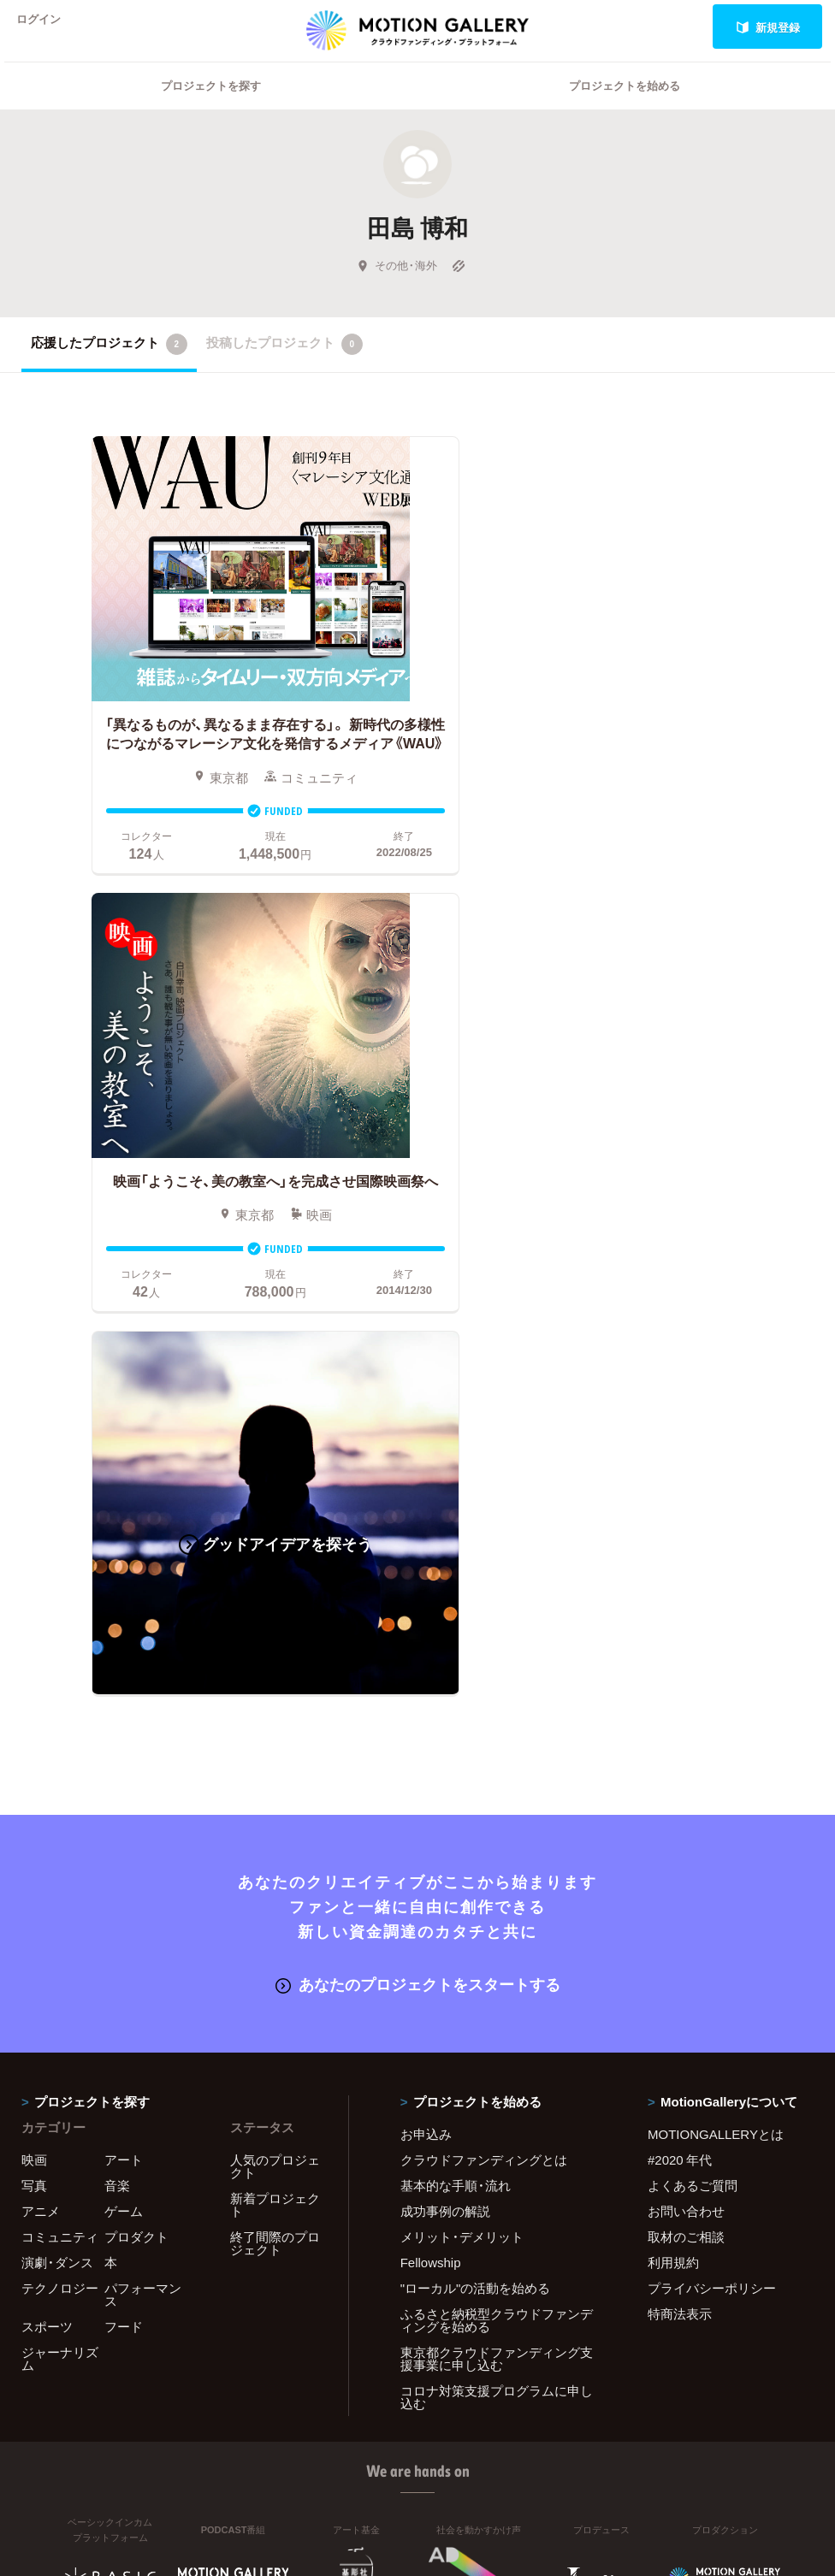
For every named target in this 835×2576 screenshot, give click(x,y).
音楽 (117, 1711)
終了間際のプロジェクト (275, 1769)
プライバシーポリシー (712, 1814)
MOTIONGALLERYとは (716, 1660)
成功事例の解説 (445, 1737)
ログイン (46, 27)
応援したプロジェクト (109, 366)
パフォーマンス (142, 1820)
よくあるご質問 (692, 1711)
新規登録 (768, 27)
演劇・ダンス (57, 1788)
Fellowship (430, 1788)
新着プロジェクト (275, 1730)
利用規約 (673, 1788)
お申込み (426, 1660)
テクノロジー (59, 1814)
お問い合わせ (686, 1737)
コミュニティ (59, 1762)
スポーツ (47, 1852)
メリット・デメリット (462, 1762)
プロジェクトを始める (624, 107)
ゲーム (123, 1737)
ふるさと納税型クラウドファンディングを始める (496, 1846)
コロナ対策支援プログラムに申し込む (496, 1923)
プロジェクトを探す (211, 107)
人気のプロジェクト (275, 1692)
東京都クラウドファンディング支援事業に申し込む (496, 1884)
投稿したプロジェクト (284, 366)
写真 (34, 1711)
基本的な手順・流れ (455, 1711)
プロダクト (136, 1762)
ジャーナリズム (59, 1884)
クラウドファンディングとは (483, 1685)
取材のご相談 (686, 1762)
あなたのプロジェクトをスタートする (417, 1511)
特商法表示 (680, 1839)
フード (123, 1852)
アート (123, 1685)
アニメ (40, 1737)
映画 (34, 1685)
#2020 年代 (680, 1685)
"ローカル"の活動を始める (475, 1814)
